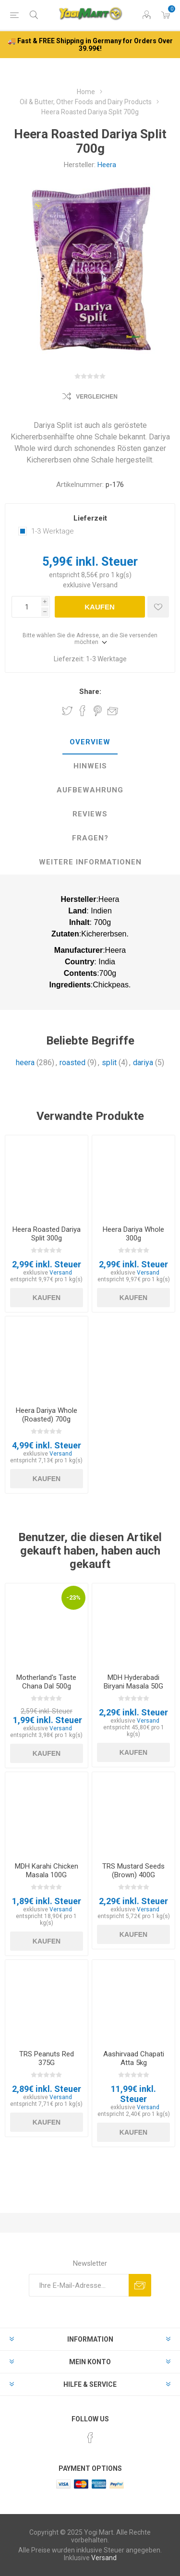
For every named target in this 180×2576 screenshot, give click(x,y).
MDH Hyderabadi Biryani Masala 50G (133, 1681)
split (109, 1062)
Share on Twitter (67, 710)
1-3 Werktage (52, 531)
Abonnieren (140, 2285)
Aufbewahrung (90, 790)
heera (25, 1062)
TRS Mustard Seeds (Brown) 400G (133, 1870)
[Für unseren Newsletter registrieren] (79, 2285)
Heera (106, 164)
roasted (72, 1062)
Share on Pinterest (98, 710)
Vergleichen (97, 396)
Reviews (90, 814)
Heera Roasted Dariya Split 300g (46, 1233)
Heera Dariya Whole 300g (133, 1233)
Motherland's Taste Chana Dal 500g (46, 1681)
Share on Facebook (82, 710)
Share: (90, 691)
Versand (105, 585)
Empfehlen (113, 710)
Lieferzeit (90, 518)
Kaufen (99, 607)
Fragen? (90, 838)
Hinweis (90, 766)
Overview (90, 742)
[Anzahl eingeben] (26, 607)
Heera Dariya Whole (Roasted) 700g (46, 1414)
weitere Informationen (90, 862)
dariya (143, 1062)
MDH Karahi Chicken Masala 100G (46, 1870)
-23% (73, 1597)
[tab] (90, 742)
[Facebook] (90, 2437)
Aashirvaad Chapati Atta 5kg (133, 2058)
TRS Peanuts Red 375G (46, 2058)
